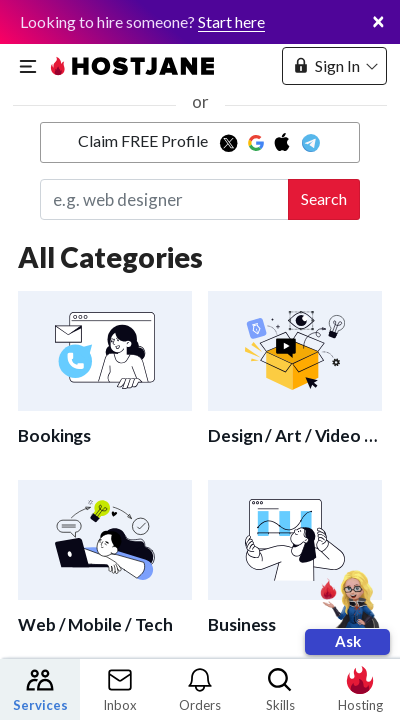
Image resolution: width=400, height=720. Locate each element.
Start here (231, 21)
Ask (348, 641)
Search (324, 198)
